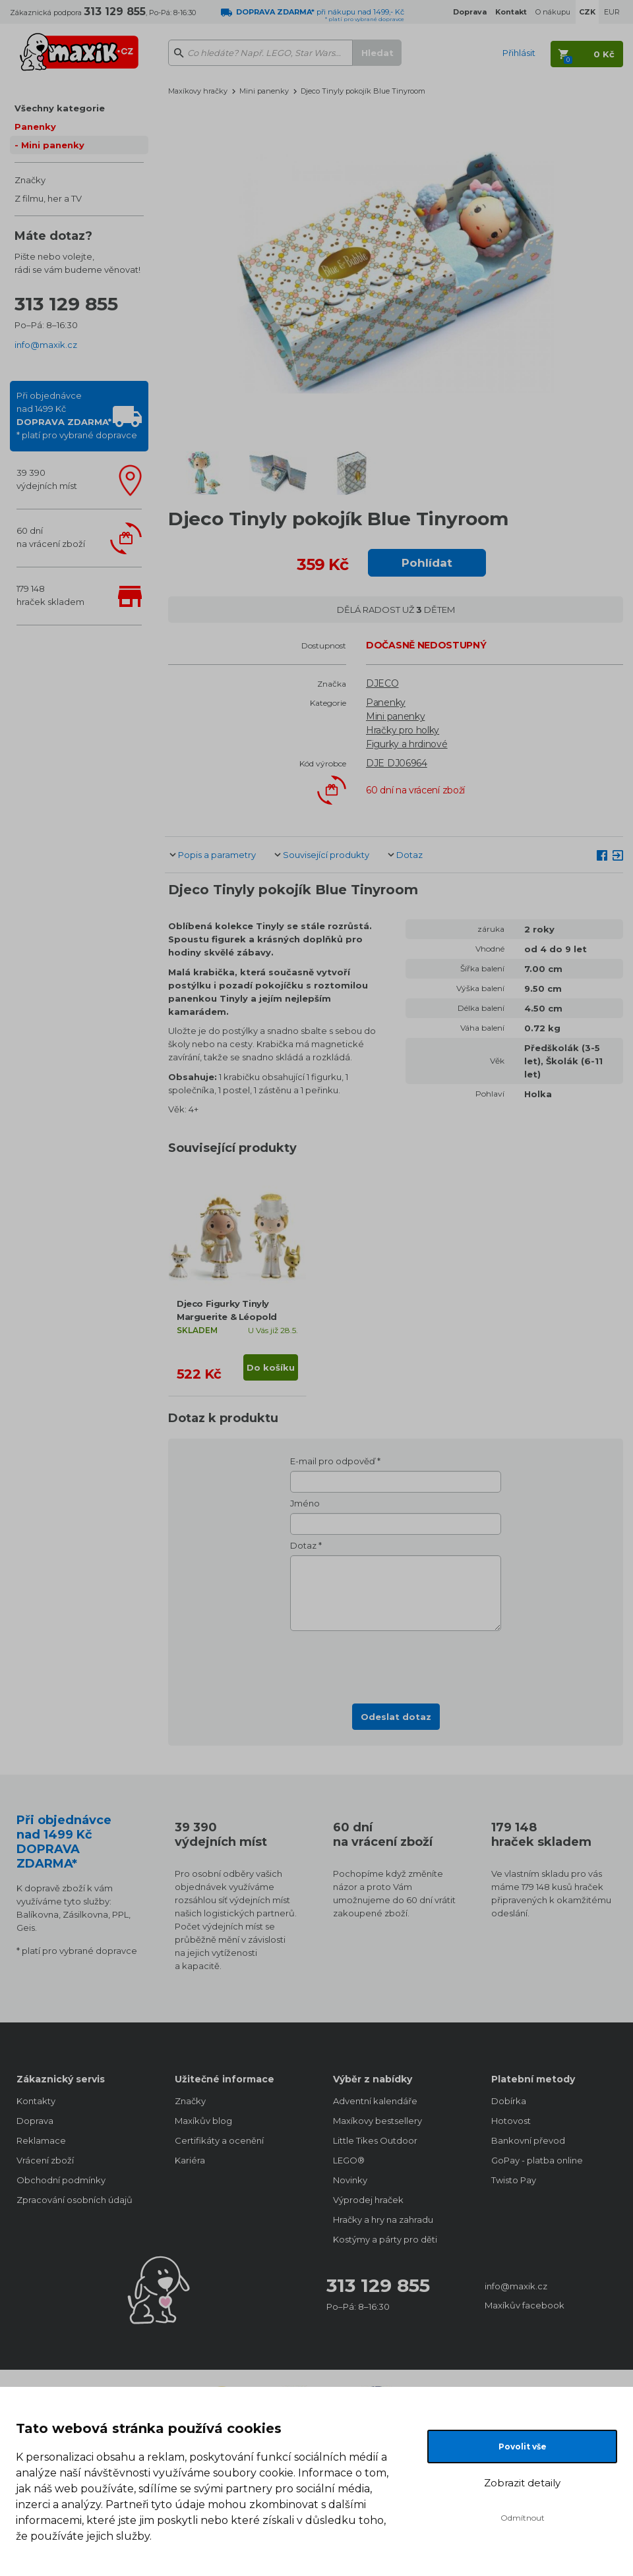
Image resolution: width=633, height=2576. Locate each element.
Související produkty (326, 854)
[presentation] (395, 1663)
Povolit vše (522, 2446)
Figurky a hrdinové (407, 744)
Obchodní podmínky (61, 2180)
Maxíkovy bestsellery (377, 2120)
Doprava (34, 2120)
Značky (30, 180)
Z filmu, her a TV (48, 198)
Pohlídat (427, 562)
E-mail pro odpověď (332, 1461)
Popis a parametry (217, 854)
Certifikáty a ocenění (219, 2140)
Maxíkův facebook (524, 2305)
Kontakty (35, 2101)
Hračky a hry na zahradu (383, 2219)
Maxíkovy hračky (197, 91)
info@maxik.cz (46, 344)
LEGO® (349, 2160)
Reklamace (41, 2140)
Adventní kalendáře (375, 2101)
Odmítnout (522, 2518)
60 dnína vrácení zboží (50, 537)
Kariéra (190, 2160)
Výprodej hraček (368, 2199)
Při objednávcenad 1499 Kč (76, 415)
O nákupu (552, 11)
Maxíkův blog (203, 2120)
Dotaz (409, 854)
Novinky (350, 2180)
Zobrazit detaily (522, 2482)
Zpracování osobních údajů (74, 2199)
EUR (612, 11)
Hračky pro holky (402, 730)
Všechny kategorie (60, 108)
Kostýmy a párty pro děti (385, 2239)
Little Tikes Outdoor (375, 2140)
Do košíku (271, 1367)
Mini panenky (52, 145)
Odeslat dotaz (396, 1716)
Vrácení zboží (45, 2160)
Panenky (35, 126)
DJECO (382, 683)
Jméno (305, 1503)
